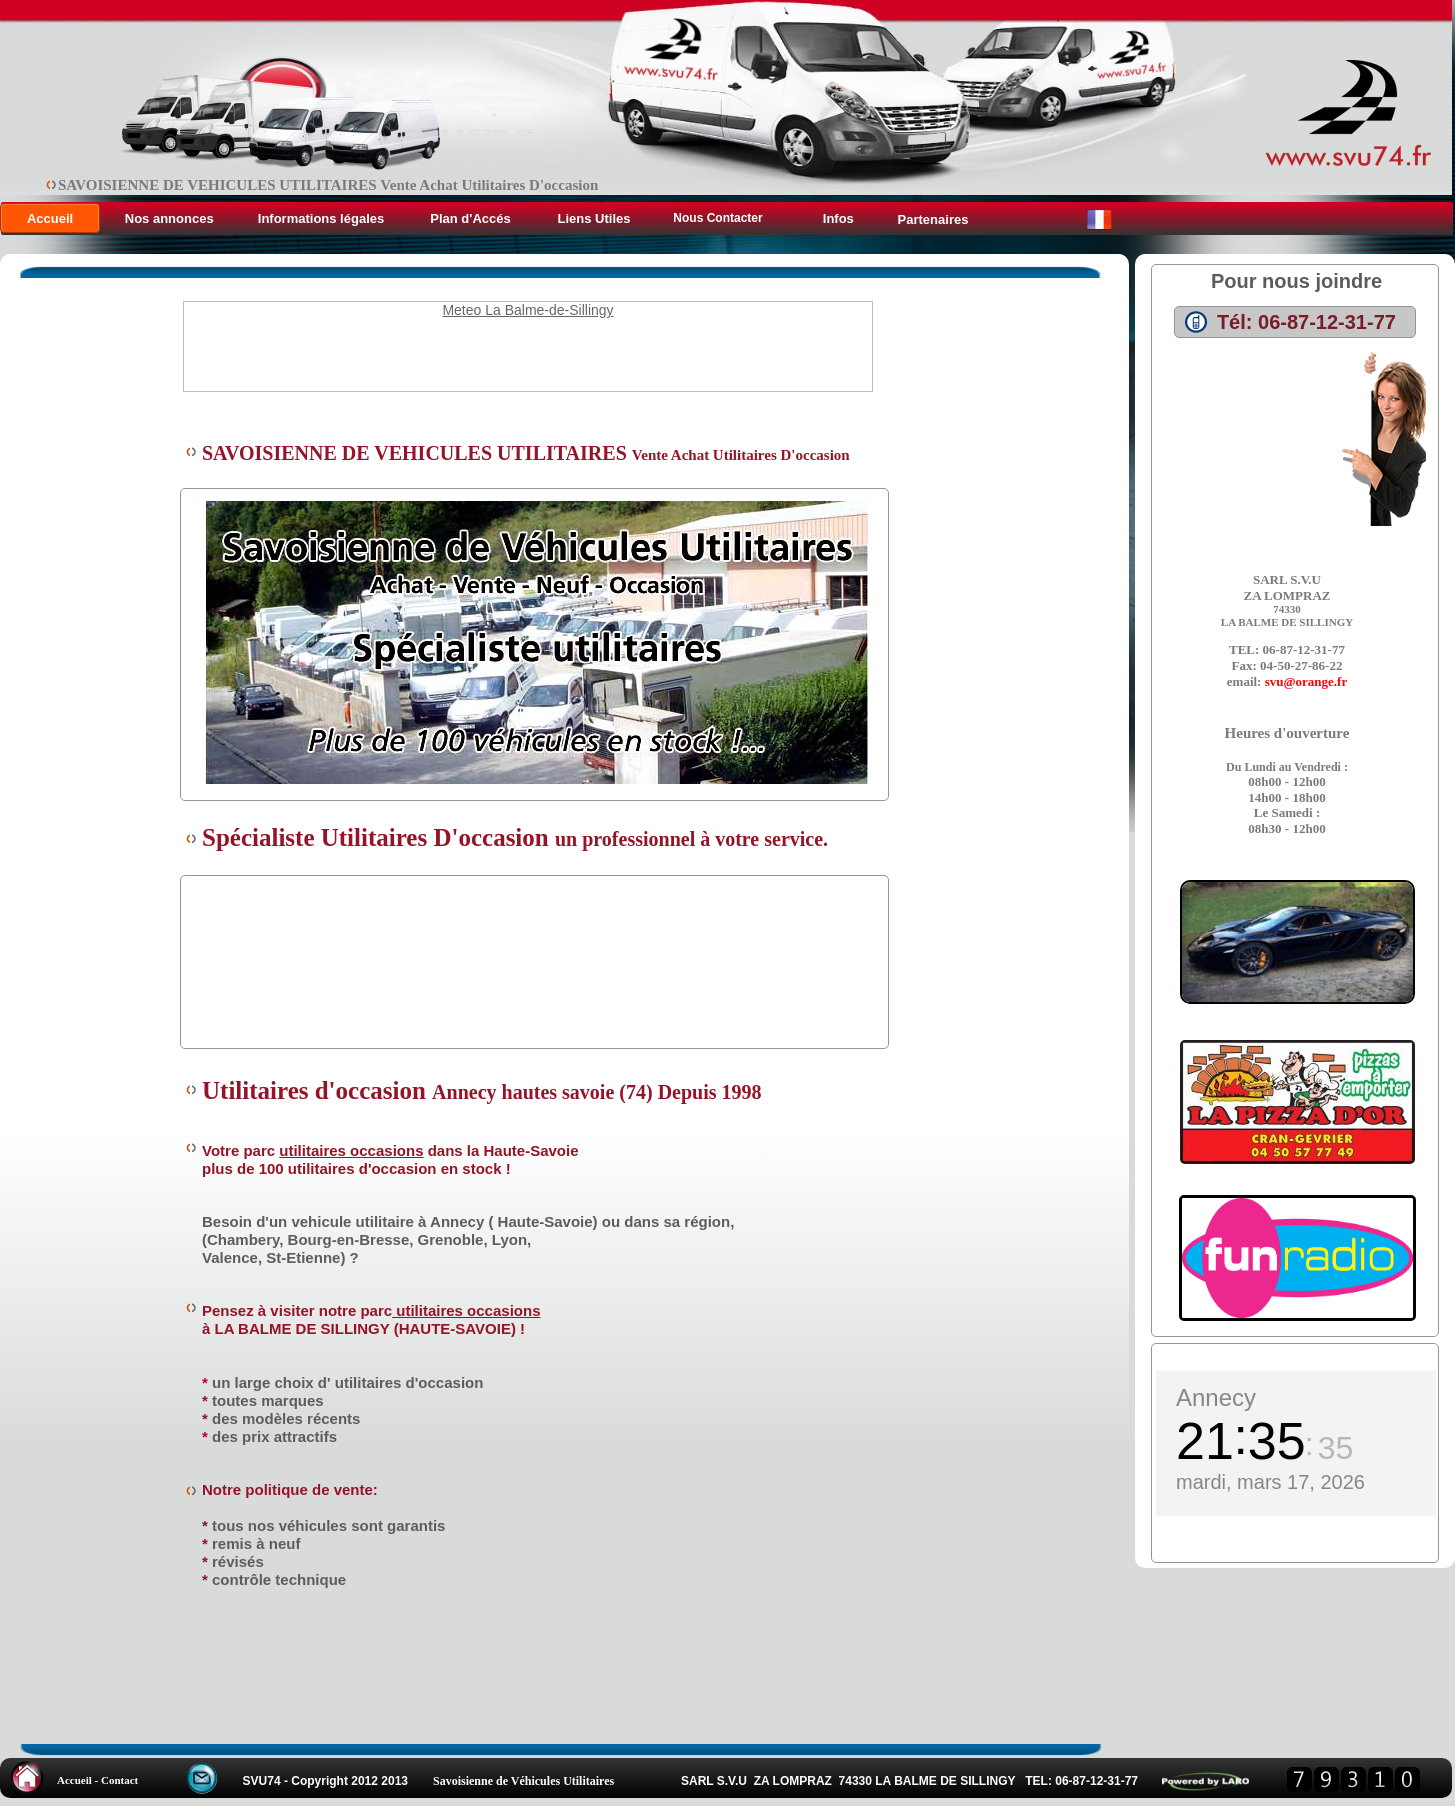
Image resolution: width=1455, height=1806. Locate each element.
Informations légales (321, 218)
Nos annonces (171, 218)
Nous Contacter (717, 218)
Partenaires (933, 219)
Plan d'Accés (470, 218)
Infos (836, 218)
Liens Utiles (594, 218)
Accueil (50, 218)
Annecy (1216, 1397)
